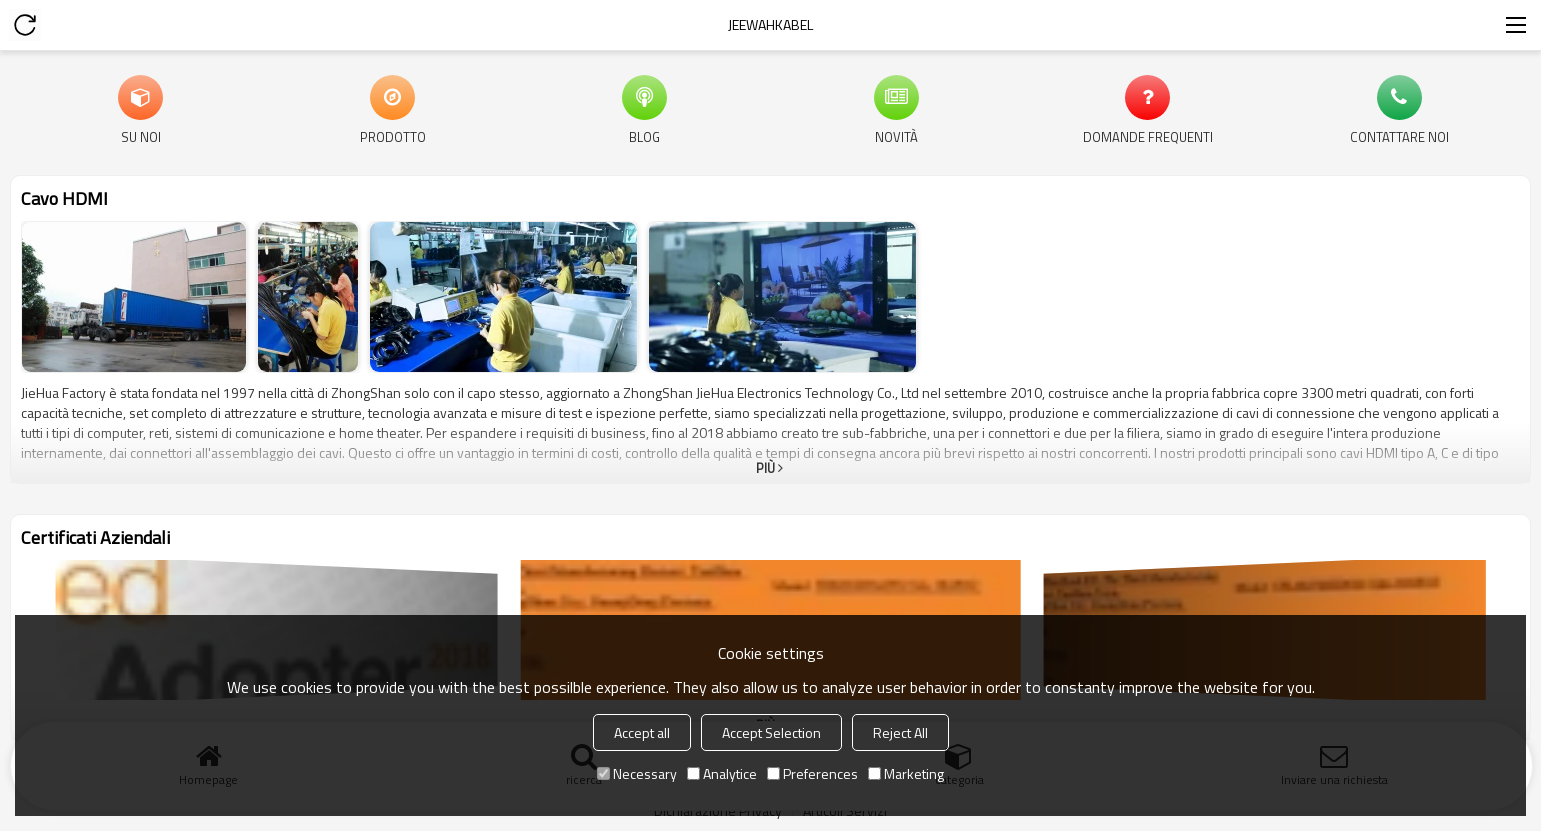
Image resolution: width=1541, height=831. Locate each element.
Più (765, 468)
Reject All (900, 732)
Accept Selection (771, 732)
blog (644, 136)
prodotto (393, 136)
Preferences (812, 773)
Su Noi (141, 136)
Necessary (637, 773)
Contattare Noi (1399, 136)
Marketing (906, 773)
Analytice (722, 773)
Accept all (642, 732)
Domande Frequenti (1148, 136)
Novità (896, 136)
